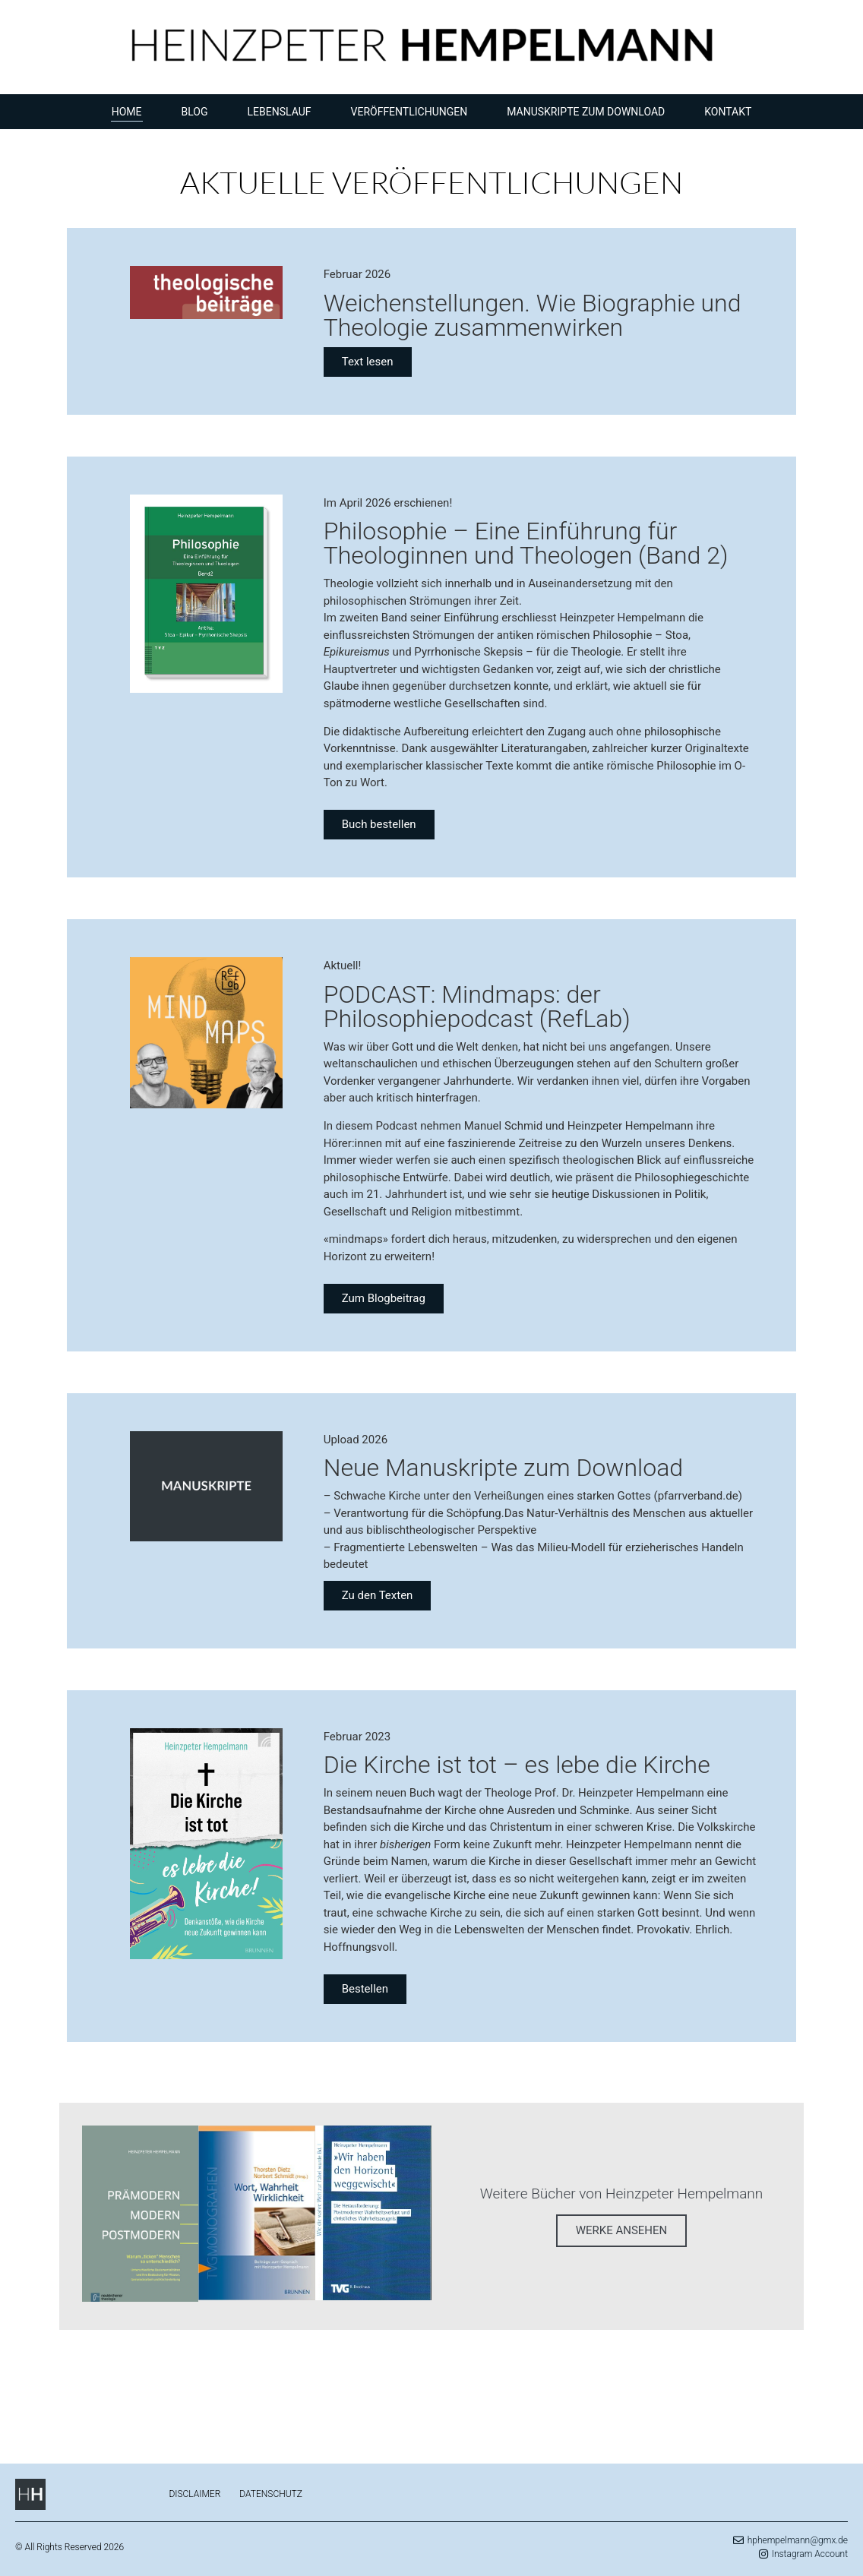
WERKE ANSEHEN (622, 2230)
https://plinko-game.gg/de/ (525, 2376)
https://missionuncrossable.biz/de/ (175, 2376)
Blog (195, 112)
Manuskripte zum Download (586, 112)
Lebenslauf (279, 112)
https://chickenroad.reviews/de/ (351, 2376)
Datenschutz (270, 2494)
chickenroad (116, 2421)
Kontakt (727, 112)
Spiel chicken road (294, 2421)
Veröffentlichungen (409, 112)
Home (127, 112)
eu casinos (72, 2393)
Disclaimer (194, 2494)
